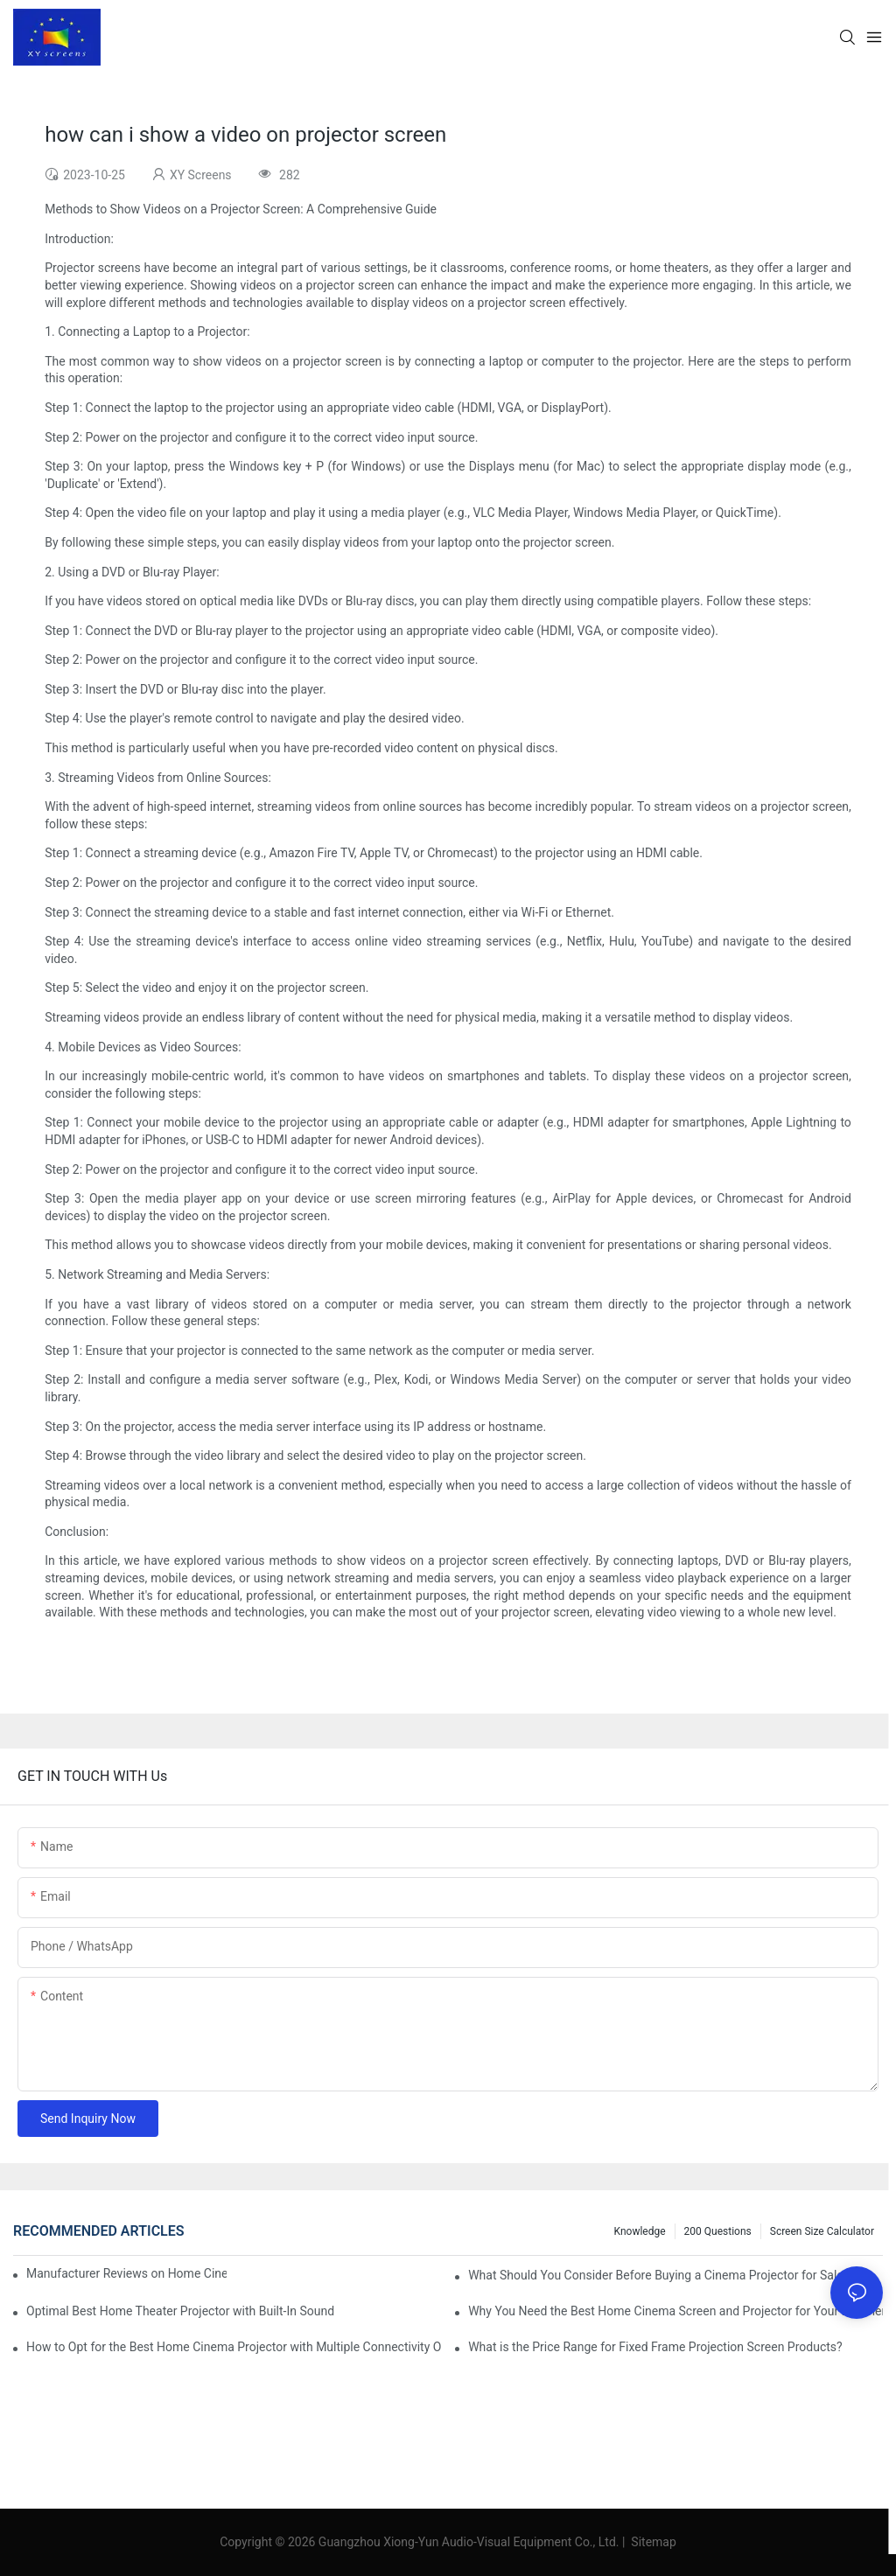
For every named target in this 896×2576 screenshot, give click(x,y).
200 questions (718, 2231)
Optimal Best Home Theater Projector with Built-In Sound (180, 2311)
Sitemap (652, 2542)
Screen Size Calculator (822, 2231)
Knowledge (640, 2231)
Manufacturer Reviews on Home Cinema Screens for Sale (126, 2273)
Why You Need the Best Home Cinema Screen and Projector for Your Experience (675, 2311)
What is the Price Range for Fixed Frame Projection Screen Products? (655, 2347)
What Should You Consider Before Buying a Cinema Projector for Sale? (658, 2275)
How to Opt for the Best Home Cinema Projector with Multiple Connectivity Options (233, 2347)
